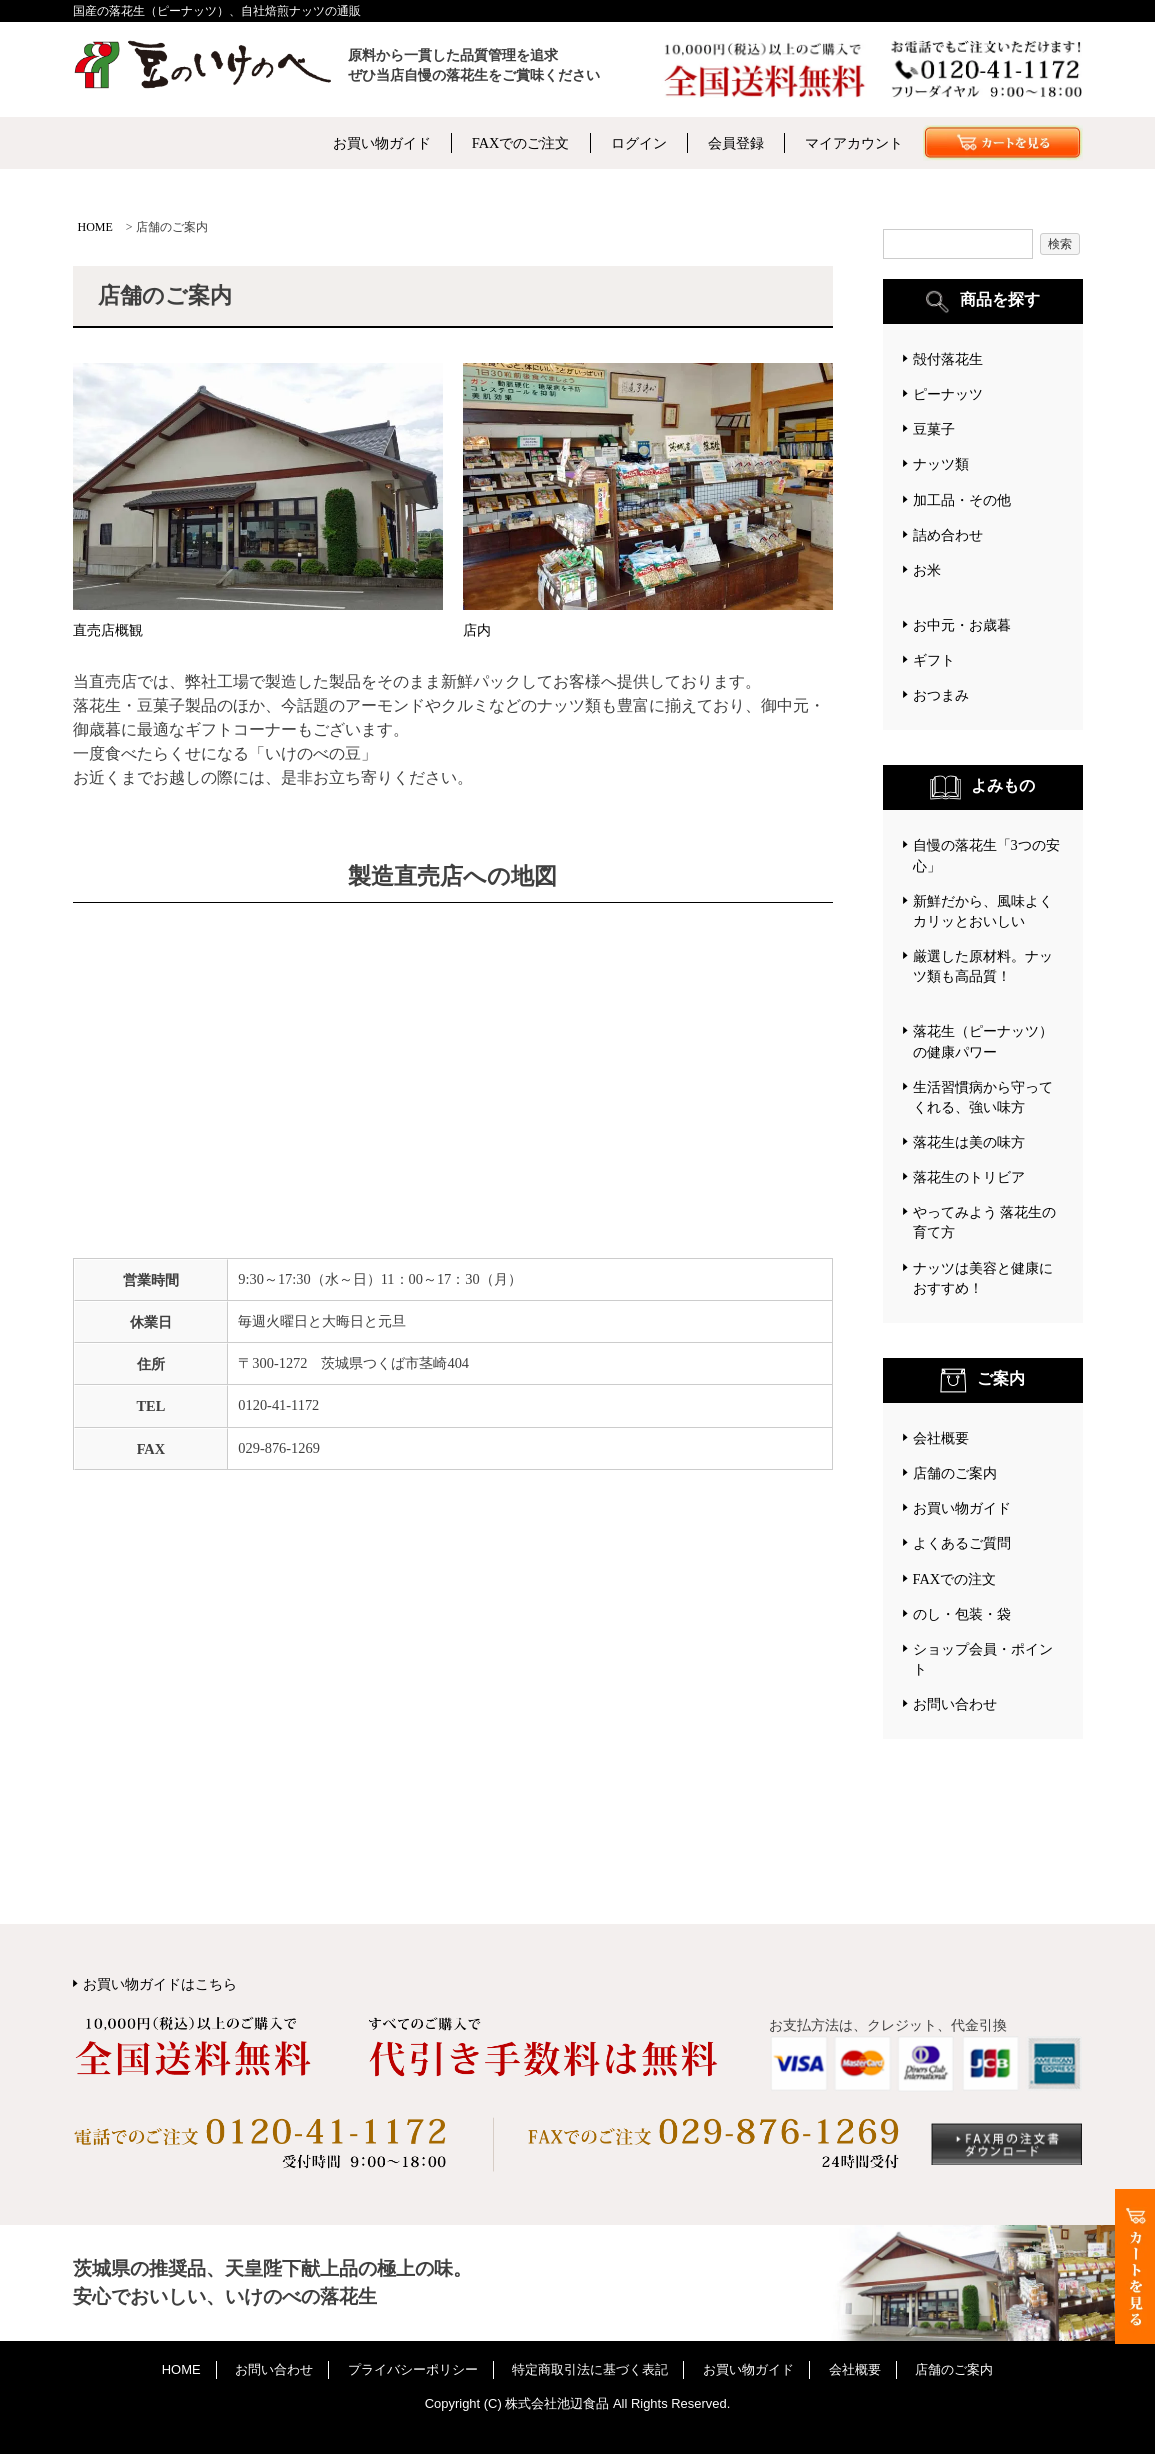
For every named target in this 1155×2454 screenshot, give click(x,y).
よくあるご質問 (962, 1543)
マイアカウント (854, 143)
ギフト (934, 660)
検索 (1060, 244)
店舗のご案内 (955, 1473)
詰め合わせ (948, 535)
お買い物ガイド (382, 143)
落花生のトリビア (969, 1177)
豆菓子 (934, 429)
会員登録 (736, 143)
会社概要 (941, 1438)
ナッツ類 (941, 464)
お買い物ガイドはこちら (160, 1984)
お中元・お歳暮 (962, 625)
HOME (95, 227)
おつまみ (941, 695)
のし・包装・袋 (962, 1614)
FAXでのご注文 (521, 143)
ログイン (639, 143)
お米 (927, 570)
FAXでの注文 (955, 1579)
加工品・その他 (962, 500)
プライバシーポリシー (413, 2369)
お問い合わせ (955, 1704)
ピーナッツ (948, 394)
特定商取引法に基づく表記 (590, 2369)
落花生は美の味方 (969, 1142)
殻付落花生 (948, 359)
